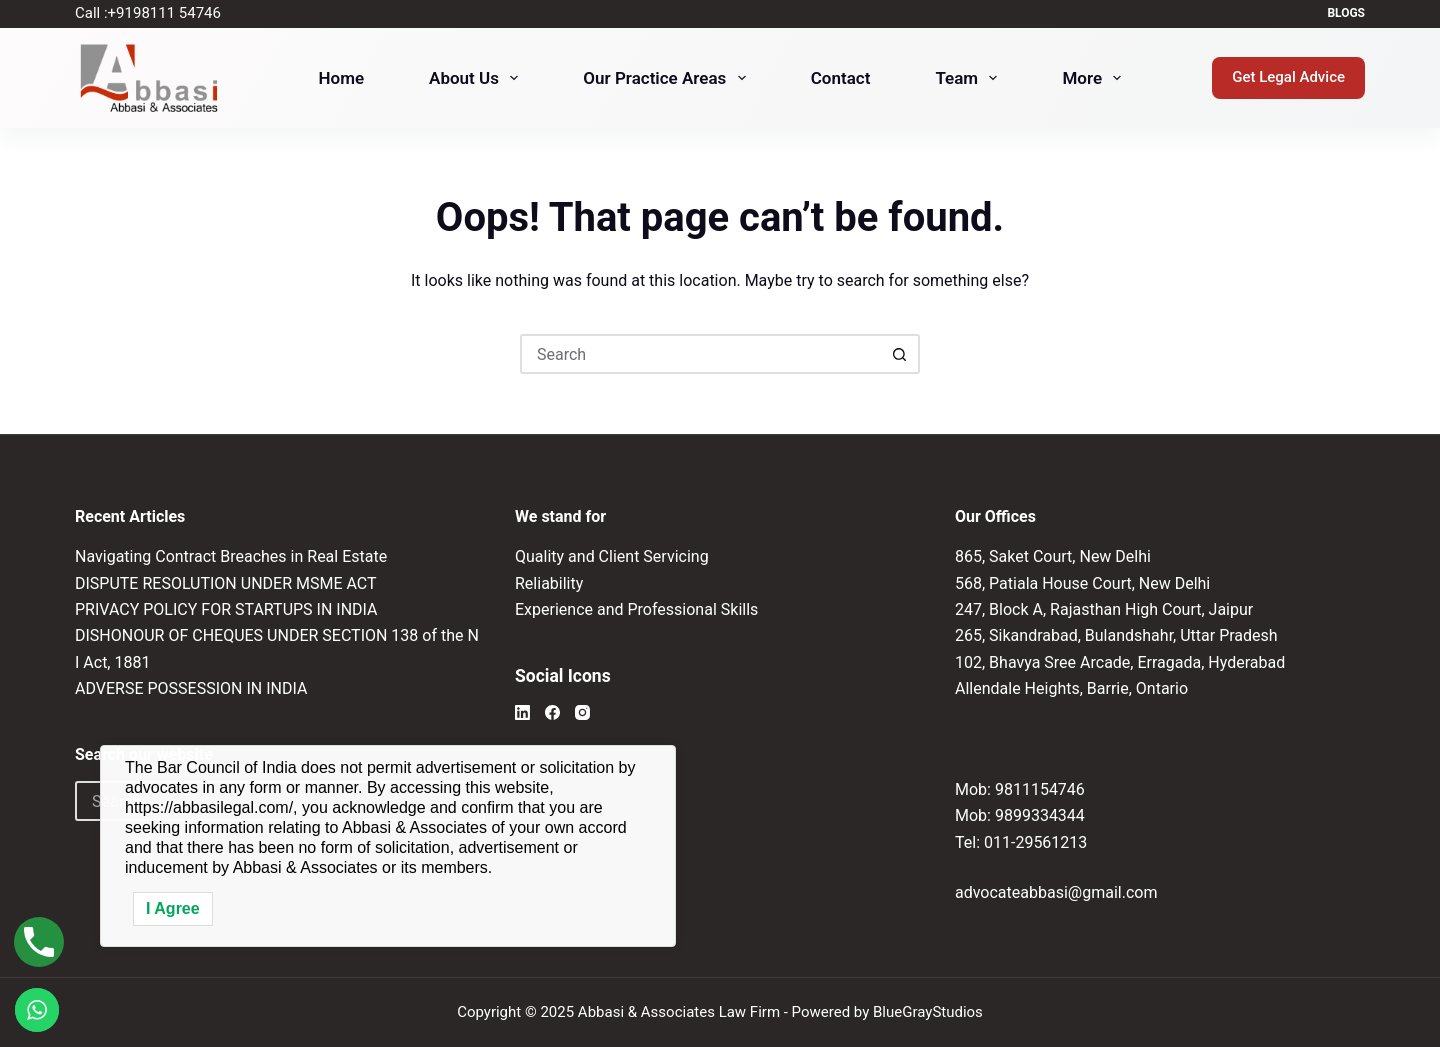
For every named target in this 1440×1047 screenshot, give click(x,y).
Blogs (1346, 13)
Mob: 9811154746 (1020, 789)
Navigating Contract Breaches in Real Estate (231, 556)
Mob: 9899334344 (1020, 815)
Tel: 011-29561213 (1021, 842)
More (1095, 78)
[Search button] (900, 354)
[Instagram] (582, 712)
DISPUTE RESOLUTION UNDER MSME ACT (226, 583)
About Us (477, 78)
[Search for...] (700, 354)
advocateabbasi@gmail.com (1056, 892)
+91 (164, 13)
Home (342, 78)
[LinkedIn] (522, 712)
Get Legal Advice (1288, 77)
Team (970, 78)
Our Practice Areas (668, 78)
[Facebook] (552, 712)
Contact (841, 78)
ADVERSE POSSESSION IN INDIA (191, 688)
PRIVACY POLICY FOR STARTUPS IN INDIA (226, 609)
